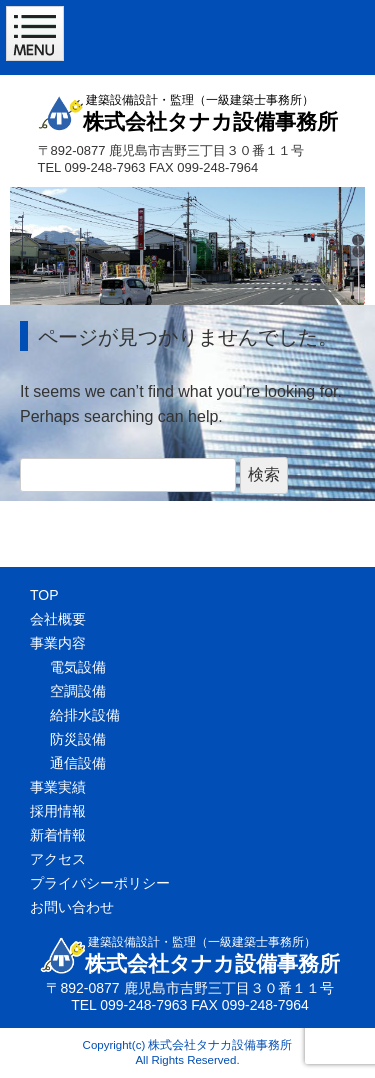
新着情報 (58, 835)
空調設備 (78, 691)
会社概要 (58, 619)
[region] (187, 246)
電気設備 (78, 667)
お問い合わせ (72, 907)
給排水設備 (85, 715)
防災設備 (78, 739)
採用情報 (58, 811)
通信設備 (78, 763)
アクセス (58, 859)
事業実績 (58, 787)
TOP (44, 595)
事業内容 (58, 643)
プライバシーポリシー (100, 883)
